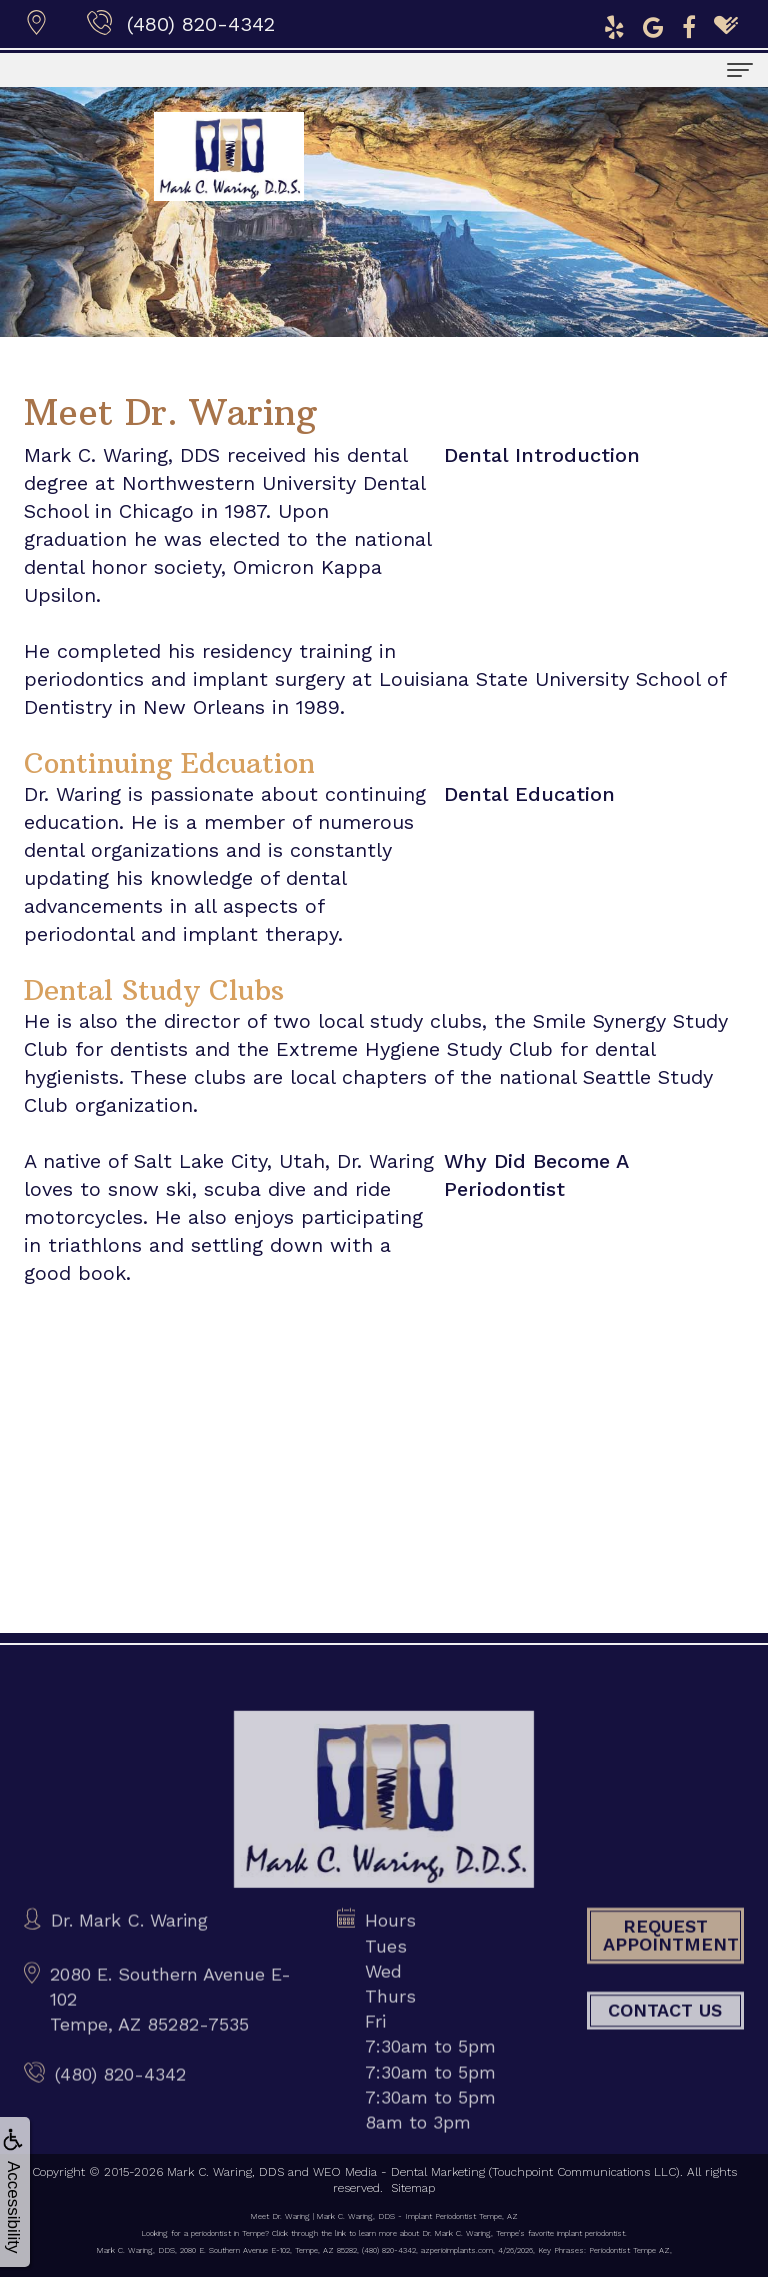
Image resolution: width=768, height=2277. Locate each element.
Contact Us (665, 2065)
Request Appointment (671, 1990)
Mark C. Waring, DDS (225, 2172)
